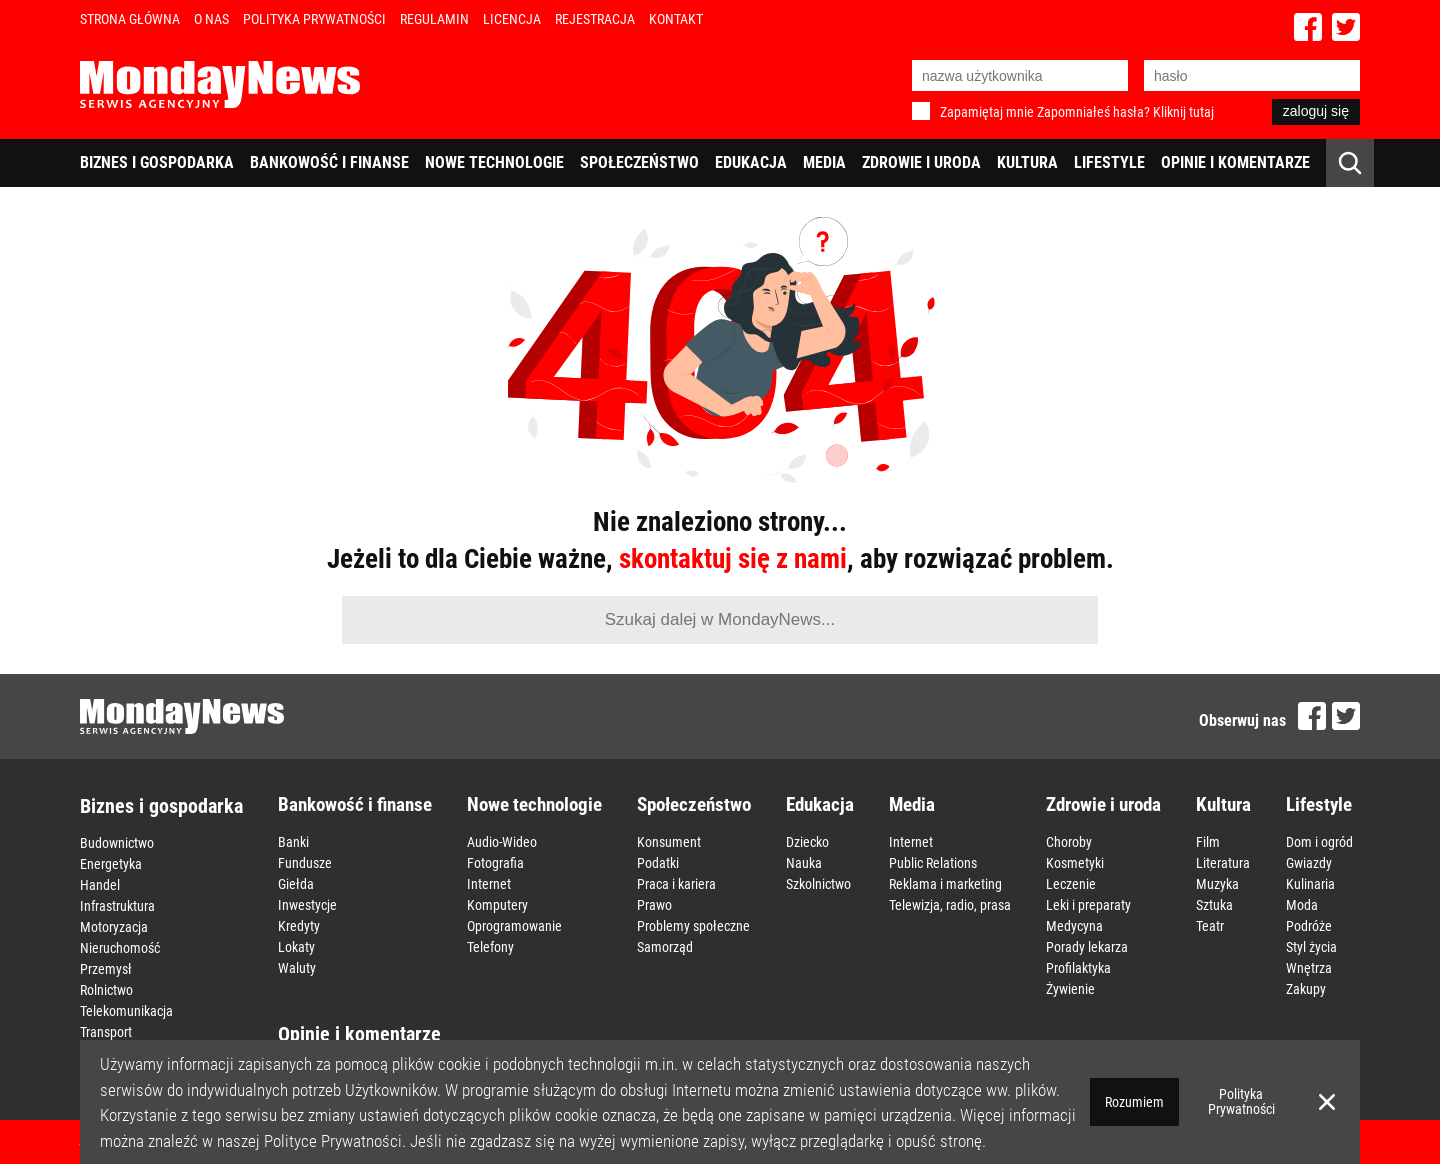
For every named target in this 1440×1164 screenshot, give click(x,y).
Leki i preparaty (1088, 905)
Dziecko (807, 842)
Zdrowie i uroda (921, 162)
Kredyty (299, 926)
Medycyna (1074, 926)
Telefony (490, 947)
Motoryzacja (114, 927)
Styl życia (1311, 947)
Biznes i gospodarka (157, 162)
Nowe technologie (494, 162)
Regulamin (434, 19)
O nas (211, 19)
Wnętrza (1309, 968)
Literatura (1223, 863)
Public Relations (933, 863)
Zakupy (1306, 989)
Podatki (658, 863)
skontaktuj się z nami (733, 559)
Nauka (804, 863)
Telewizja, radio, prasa (950, 905)
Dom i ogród (1319, 842)
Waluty (297, 968)
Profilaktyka (1078, 968)
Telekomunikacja (126, 1011)
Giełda (296, 884)
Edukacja (751, 162)
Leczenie (1071, 884)
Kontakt (676, 19)
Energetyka (111, 864)
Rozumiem (1134, 1102)
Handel (100, 885)
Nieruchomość (120, 948)
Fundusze (305, 863)
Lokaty (296, 947)
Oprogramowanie (514, 926)
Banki (293, 842)
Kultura (1027, 162)
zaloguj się (1316, 111)
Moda (1302, 905)
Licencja (512, 19)
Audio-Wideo (502, 842)
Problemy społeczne (693, 926)
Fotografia (495, 863)
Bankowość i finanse (329, 162)
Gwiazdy (1309, 863)
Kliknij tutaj (1183, 112)
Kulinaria (1310, 884)
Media (824, 162)
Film (1208, 842)
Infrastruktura (117, 906)
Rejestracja (595, 19)
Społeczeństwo (639, 162)
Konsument (669, 842)
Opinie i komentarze (1235, 162)
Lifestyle (1109, 162)
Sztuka (1214, 905)
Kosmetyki (1075, 863)
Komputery (497, 905)
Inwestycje (307, 905)
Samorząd (665, 947)
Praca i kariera (676, 884)
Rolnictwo (106, 990)
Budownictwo (117, 843)
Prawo (654, 905)
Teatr (1210, 926)
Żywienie (1070, 989)
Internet (489, 884)
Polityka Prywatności (314, 19)
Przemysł (106, 969)
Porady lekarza (1087, 947)
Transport (106, 1032)
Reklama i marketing (945, 884)
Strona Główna (130, 19)
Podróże (1309, 926)
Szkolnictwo (818, 884)
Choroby (1069, 842)
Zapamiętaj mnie (987, 112)
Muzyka (1217, 884)
